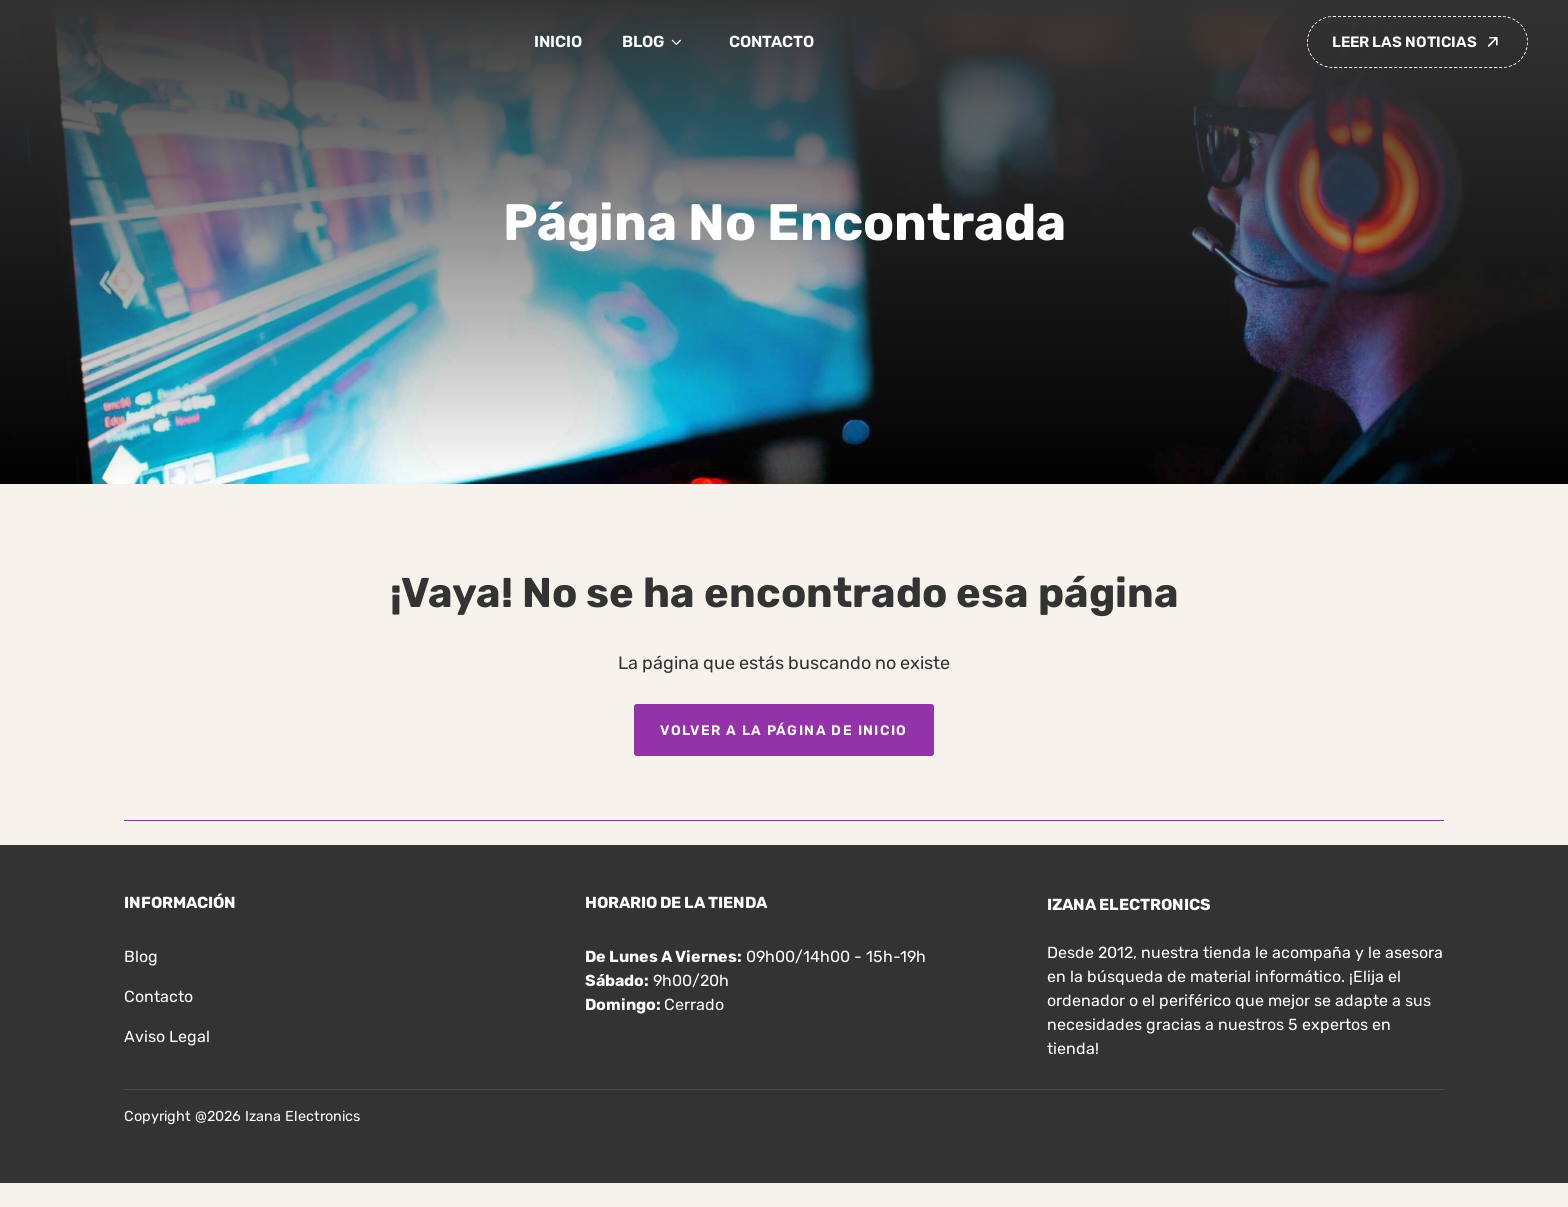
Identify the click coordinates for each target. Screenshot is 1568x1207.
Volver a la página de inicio (784, 730)
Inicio (558, 41)
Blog (655, 42)
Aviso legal (167, 1036)
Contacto (771, 41)
